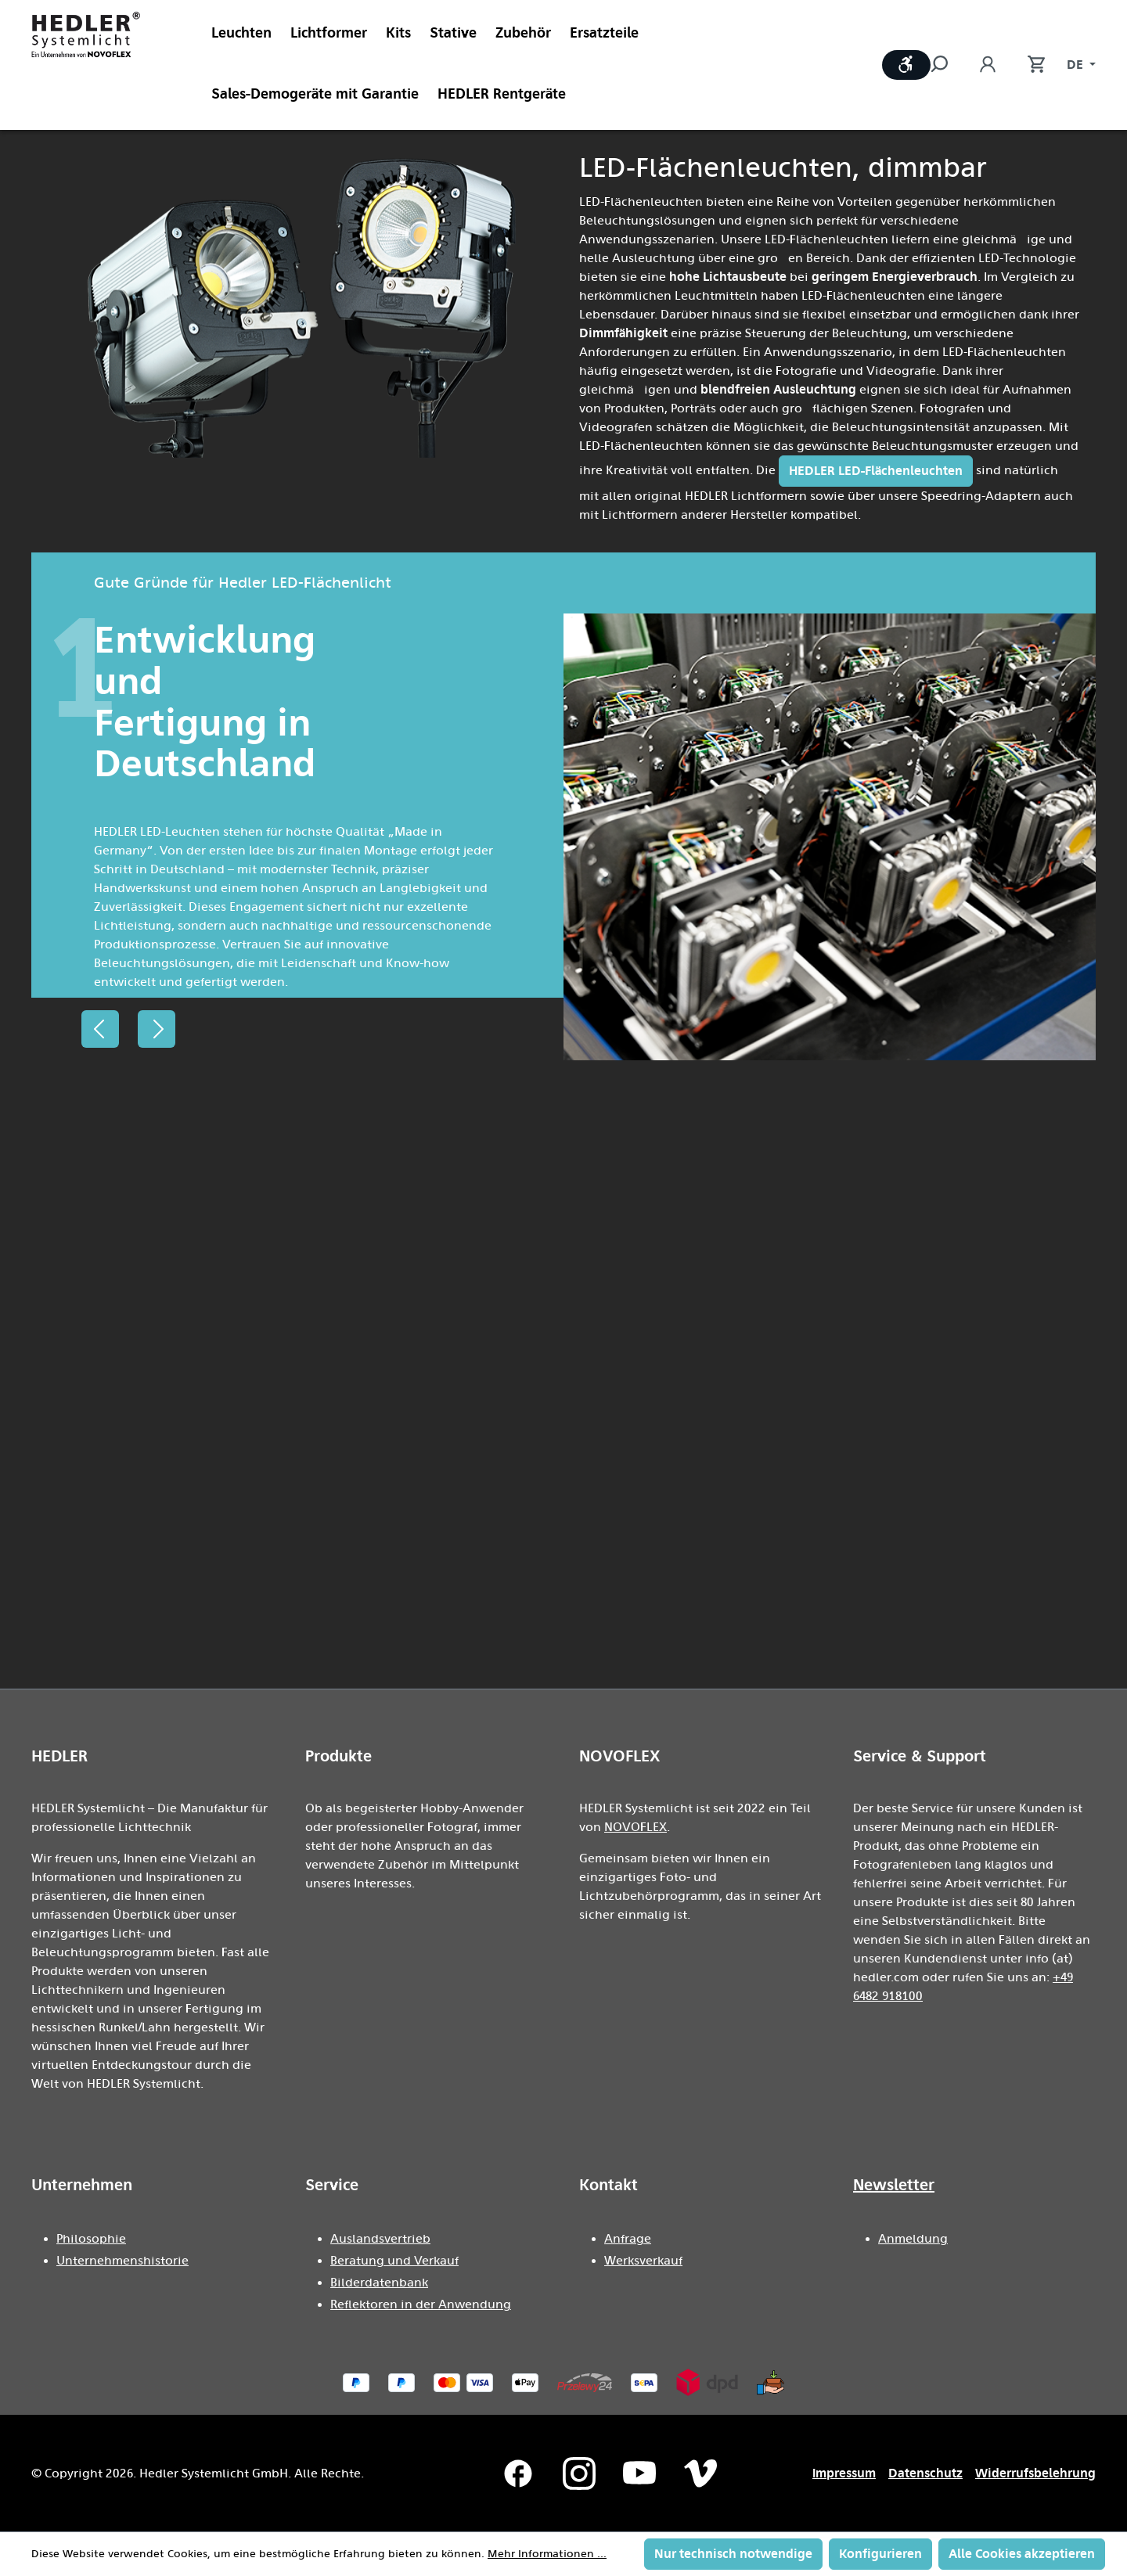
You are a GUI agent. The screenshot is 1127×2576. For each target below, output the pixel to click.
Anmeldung (913, 2239)
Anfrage (627, 2239)
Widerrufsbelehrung (1035, 2473)
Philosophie (91, 2239)
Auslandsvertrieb (380, 2239)
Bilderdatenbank (379, 2283)
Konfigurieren (880, 2553)
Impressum (844, 2473)
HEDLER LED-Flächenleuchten (876, 470)
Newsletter (893, 2184)
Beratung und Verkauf (394, 2261)
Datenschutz (925, 2473)
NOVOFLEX (635, 1827)
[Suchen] (947, 65)
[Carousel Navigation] (128, 1029)
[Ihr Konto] (987, 65)
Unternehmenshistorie (122, 2261)
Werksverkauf (643, 2261)
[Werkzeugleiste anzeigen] (906, 65)
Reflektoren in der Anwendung (420, 2304)
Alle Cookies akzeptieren (1022, 2553)
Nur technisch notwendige (733, 2553)
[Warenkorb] (1028, 65)
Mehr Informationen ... (547, 2554)
